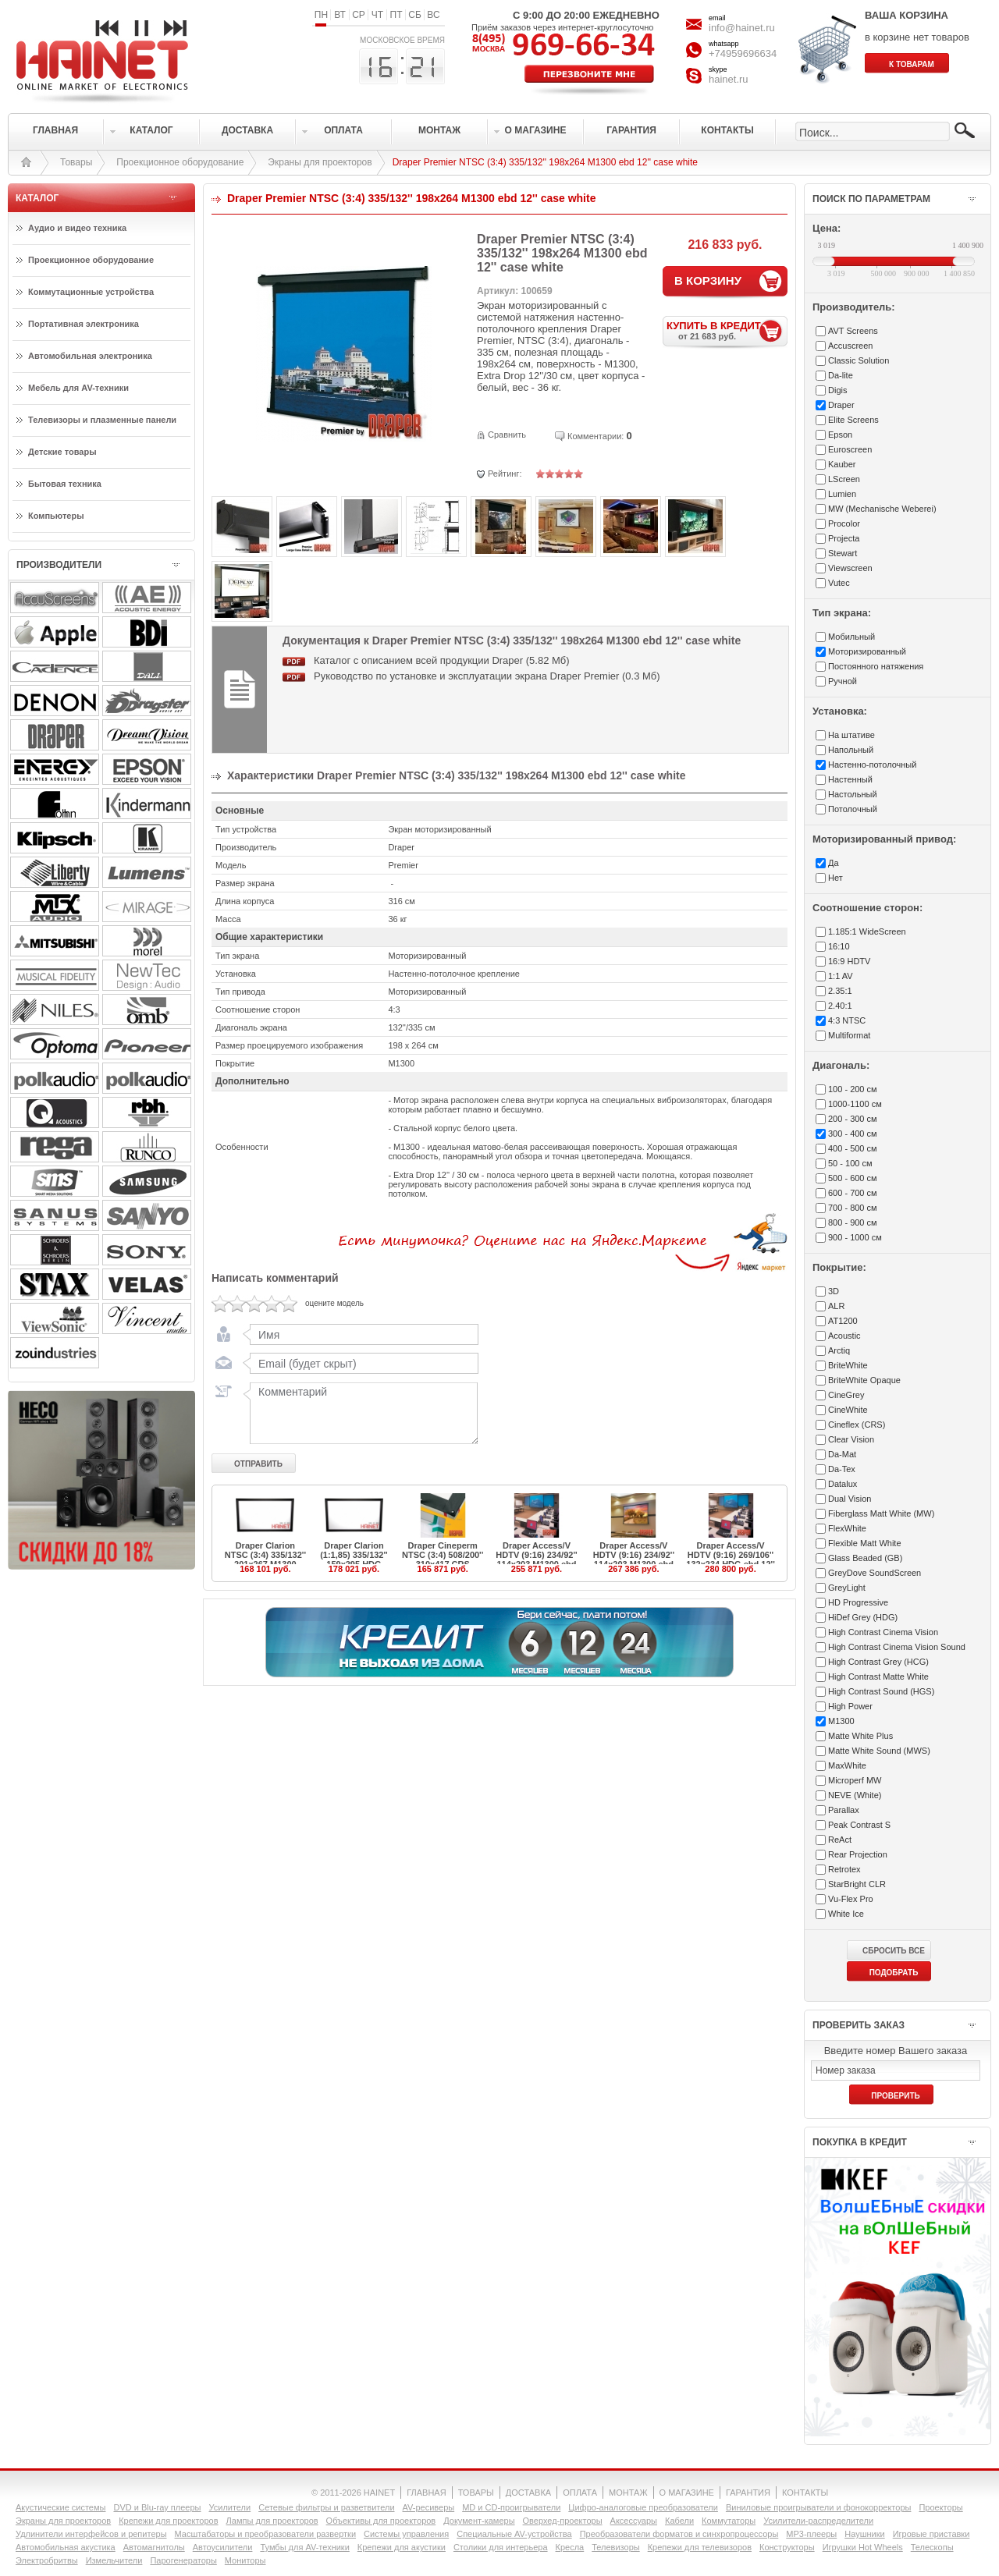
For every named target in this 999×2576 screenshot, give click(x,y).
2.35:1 (840, 990)
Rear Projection (857, 1854)
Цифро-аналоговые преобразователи (643, 2507)
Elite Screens (853, 419)
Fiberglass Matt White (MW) (881, 1513)
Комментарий (360, 1413)
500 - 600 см (852, 1178)
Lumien (842, 494)
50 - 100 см (850, 1163)
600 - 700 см (852, 1193)
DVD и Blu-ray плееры (157, 2507)
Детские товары (62, 451)
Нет (835, 877)
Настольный (852, 794)
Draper (841, 405)
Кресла (570, 2547)
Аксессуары (633, 2520)
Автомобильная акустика (66, 2547)
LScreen (844, 479)
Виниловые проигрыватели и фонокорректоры (819, 2507)
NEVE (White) (854, 1795)
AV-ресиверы (429, 2507)
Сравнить (507, 434)
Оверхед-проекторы (563, 2520)
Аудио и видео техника (77, 227)
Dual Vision (849, 1498)
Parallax (843, 1810)
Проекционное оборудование (180, 162)
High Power (850, 1706)
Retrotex (844, 1869)
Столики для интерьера (500, 2547)
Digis (837, 390)
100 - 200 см (852, 1089)
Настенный (850, 779)
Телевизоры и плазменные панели (102, 419)
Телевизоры (615, 2547)
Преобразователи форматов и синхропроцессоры (679, 2534)
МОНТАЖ (628, 2492)
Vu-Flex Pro (850, 1899)
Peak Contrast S (859, 1824)
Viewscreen (850, 568)
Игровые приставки (931, 2534)
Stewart (842, 553)
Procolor (844, 523)
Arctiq (839, 1350)
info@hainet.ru (742, 28)
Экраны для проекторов (320, 162)
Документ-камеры (478, 2520)
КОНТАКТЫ (805, 2492)
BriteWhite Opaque (864, 1380)
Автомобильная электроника (90, 355)
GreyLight (847, 1587)
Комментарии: (595, 436)
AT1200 (843, 1320)
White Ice (846, 1913)
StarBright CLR (857, 1884)
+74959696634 (743, 53)
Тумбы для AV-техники (304, 2547)
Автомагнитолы (154, 2547)
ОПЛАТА (580, 2492)
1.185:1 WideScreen (867, 931)
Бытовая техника (64, 483)
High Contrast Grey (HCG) (878, 1661)
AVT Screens (853, 330)
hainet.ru (728, 79)
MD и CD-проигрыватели (511, 2507)
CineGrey (846, 1395)
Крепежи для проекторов (168, 2520)
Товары (76, 162)
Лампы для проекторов (272, 2520)
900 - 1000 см (855, 1237)
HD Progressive (858, 1602)
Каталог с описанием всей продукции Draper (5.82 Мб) (442, 660)
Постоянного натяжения (875, 666)
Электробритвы (47, 2560)
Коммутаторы (728, 2520)
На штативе (851, 735)
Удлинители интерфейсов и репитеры (91, 2534)
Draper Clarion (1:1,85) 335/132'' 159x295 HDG (354, 1555)
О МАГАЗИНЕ (686, 2492)
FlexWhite (847, 1528)
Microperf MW (854, 1780)
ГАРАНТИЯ (748, 2492)
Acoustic (844, 1335)
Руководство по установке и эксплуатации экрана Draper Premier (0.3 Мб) (487, 676)
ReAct (839, 1839)
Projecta (843, 538)
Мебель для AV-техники (78, 387)
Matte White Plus (860, 1735)
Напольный (850, 749)
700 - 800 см (852, 1207)
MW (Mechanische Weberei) (882, 508)
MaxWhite (847, 1765)
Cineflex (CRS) (856, 1424)
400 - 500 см (852, 1148)
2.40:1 (840, 1005)
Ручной (842, 681)
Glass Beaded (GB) (865, 1558)
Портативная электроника (83, 323)
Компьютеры (56, 515)
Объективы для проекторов (381, 2520)
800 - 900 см (852, 1222)
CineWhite (848, 1409)
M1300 (841, 1721)
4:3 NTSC (847, 1020)
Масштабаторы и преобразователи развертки (266, 2534)
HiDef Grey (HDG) (863, 1617)
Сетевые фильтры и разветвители (326, 2507)
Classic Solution (858, 360)
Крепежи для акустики (401, 2547)
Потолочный (852, 809)
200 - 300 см (852, 1118)
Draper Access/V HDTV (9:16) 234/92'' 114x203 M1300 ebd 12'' (536, 1559)
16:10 (839, 946)
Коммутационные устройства (91, 291)
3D (833, 1291)
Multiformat (849, 1035)
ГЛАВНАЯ (426, 2492)
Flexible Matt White (864, 1543)
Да (833, 863)
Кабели (679, 2520)
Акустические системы (60, 2507)
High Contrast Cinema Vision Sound (896, 1647)
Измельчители (114, 2560)
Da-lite (840, 375)
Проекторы (940, 2507)
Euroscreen (850, 449)
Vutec (839, 582)
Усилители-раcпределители (818, 2520)
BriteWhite (848, 1365)
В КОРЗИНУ (707, 280)
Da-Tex (841, 1469)
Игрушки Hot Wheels (863, 2547)
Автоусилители (223, 2547)
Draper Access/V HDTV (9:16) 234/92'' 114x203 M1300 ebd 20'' (633, 1559)
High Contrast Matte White (878, 1676)
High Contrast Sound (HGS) (881, 1691)
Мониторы (245, 2560)
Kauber (841, 464)
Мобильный (851, 636)
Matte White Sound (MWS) (879, 1750)
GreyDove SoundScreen (874, 1572)
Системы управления (406, 2534)
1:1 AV (840, 976)
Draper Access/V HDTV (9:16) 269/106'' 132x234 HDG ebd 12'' (730, 1555)
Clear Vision (851, 1439)
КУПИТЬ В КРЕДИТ (727, 330)
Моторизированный (867, 651)
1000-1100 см (855, 1104)
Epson (840, 434)
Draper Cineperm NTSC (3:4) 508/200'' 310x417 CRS (442, 1555)
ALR (836, 1306)
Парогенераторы (183, 2560)
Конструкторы (787, 2547)
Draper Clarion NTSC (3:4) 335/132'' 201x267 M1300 (265, 1555)
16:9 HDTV (849, 961)
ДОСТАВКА (528, 2492)
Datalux (842, 1483)
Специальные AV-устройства (514, 2534)
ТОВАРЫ (476, 2492)
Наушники (864, 2534)
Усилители (229, 2507)
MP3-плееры (811, 2534)
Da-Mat (842, 1454)
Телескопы (932, 2547)
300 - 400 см (852, 1133)
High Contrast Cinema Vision (883, 1632)
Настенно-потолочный (872, 764)
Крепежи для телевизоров (700, 2547)
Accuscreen (850, 345)
